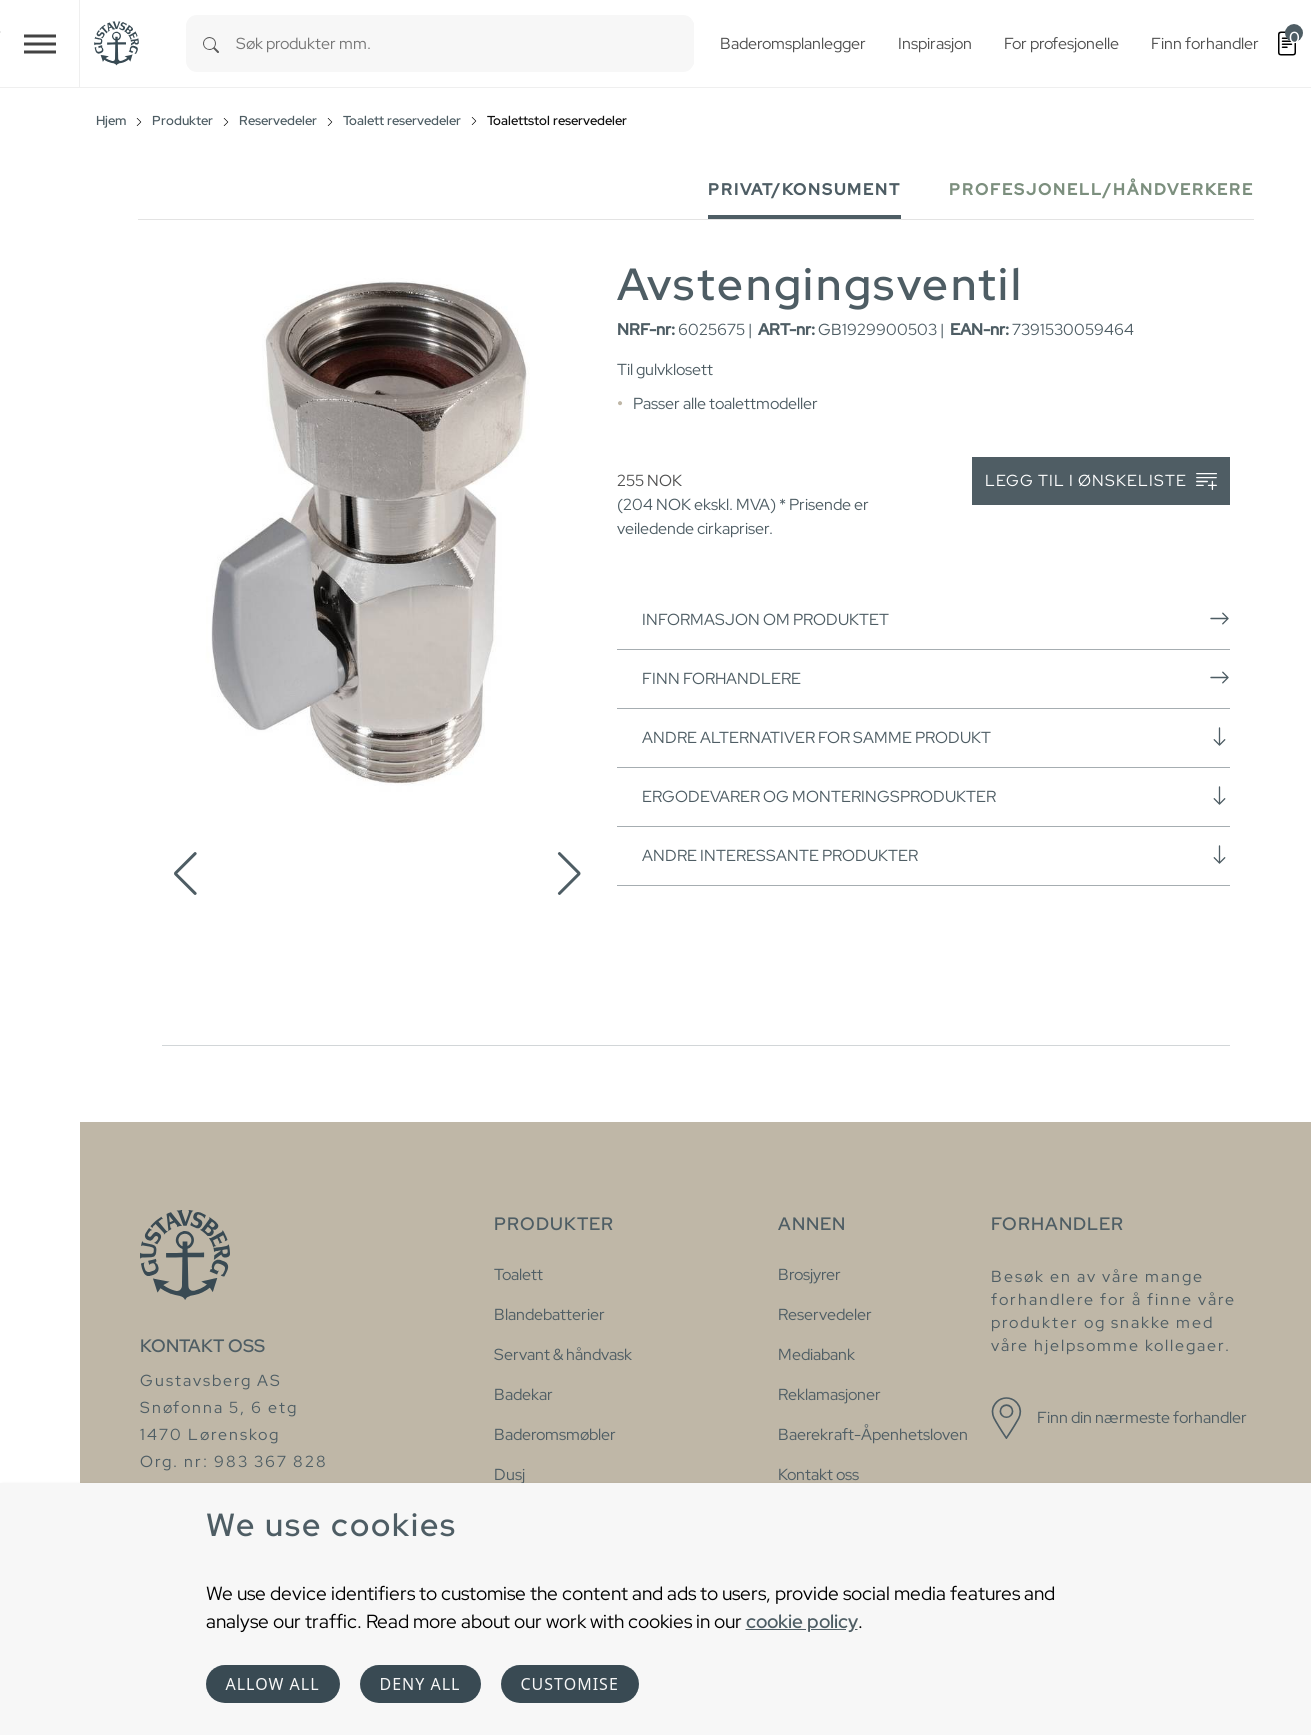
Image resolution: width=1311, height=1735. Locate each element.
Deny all (420, 1684)
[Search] (211, 43)
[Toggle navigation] (40, 43)
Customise (570, 1684)
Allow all (273, 1684)
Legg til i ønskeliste (1101, 481)
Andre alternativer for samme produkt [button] (936, 737)
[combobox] (465, 43)
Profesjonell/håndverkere (1101, 189)
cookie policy (802, 1621)
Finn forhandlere (936, 678)
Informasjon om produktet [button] (936, 619)
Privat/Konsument (804, 189)
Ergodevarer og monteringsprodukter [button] (936, 796)
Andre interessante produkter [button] (936, 855)
